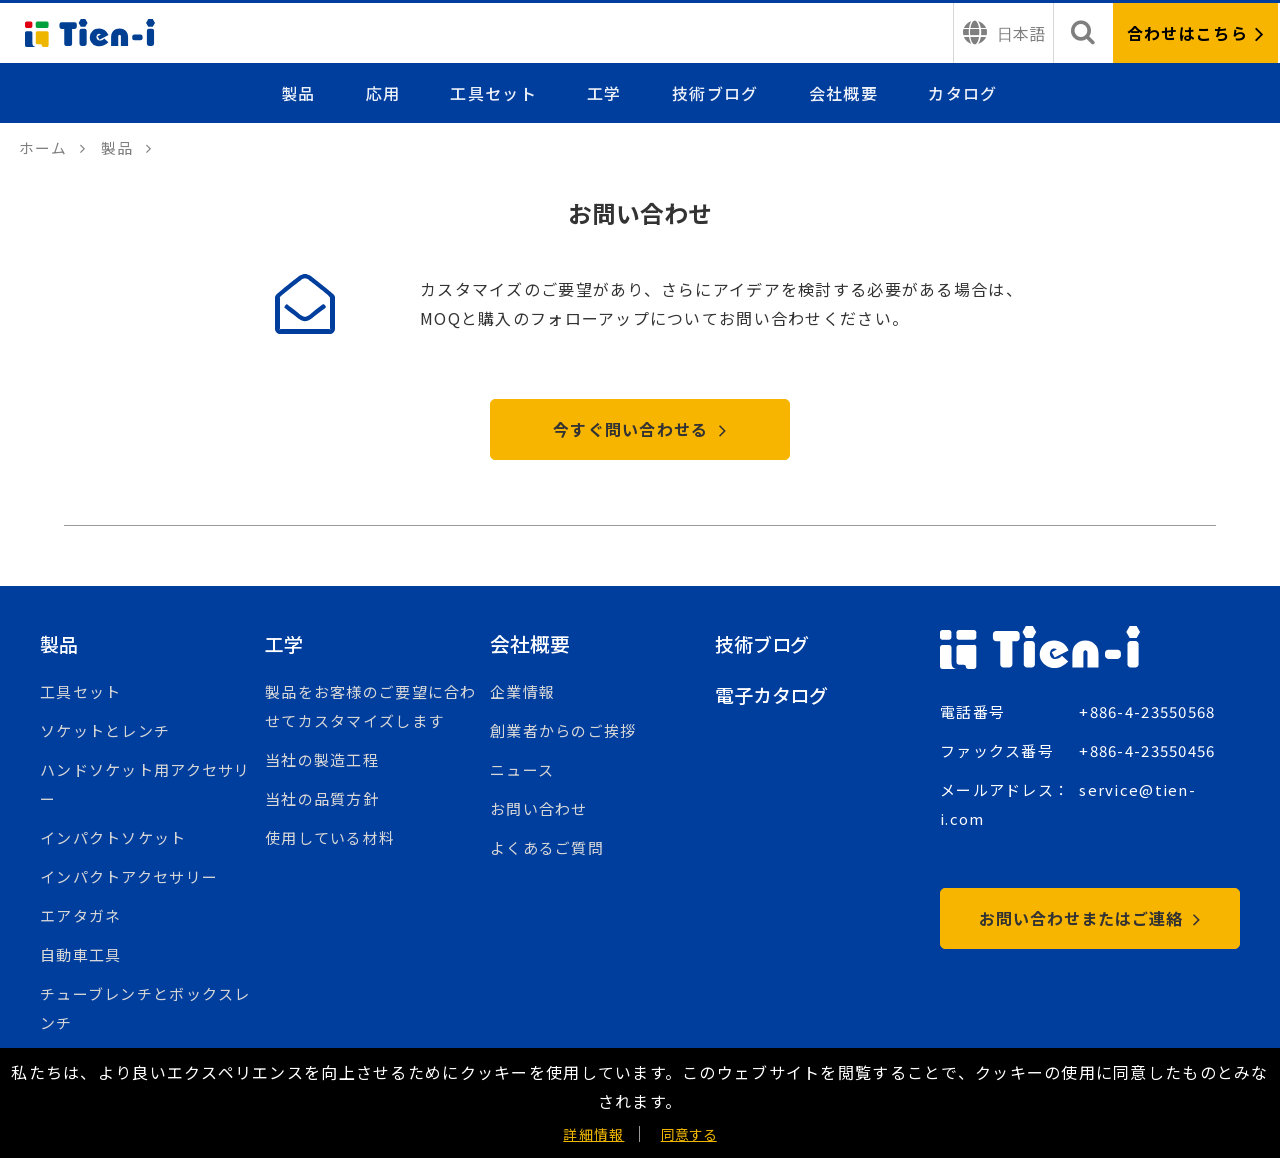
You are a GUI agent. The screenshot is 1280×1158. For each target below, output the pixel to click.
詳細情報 (593, 1134)
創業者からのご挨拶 (563, 732)
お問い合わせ (539, 810)
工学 (605, 93)
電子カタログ (774, 696)
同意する (689, 1134)
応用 (384, 93)
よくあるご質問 (547, 849)
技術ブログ (716, 93)
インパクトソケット (113, 839)
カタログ (962, 93)
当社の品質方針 (322, 800)
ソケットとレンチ (105, 732)
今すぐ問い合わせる (640, 431)
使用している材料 (330, 839)
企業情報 (522, 693)
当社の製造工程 (322, 761)
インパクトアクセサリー (129, 878)
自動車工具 (80, 956)
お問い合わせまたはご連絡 (1089, 920)
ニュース (522, 771)
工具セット (495, 93)
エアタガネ (80, 917)
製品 (300, 93)
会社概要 (843, 93)
